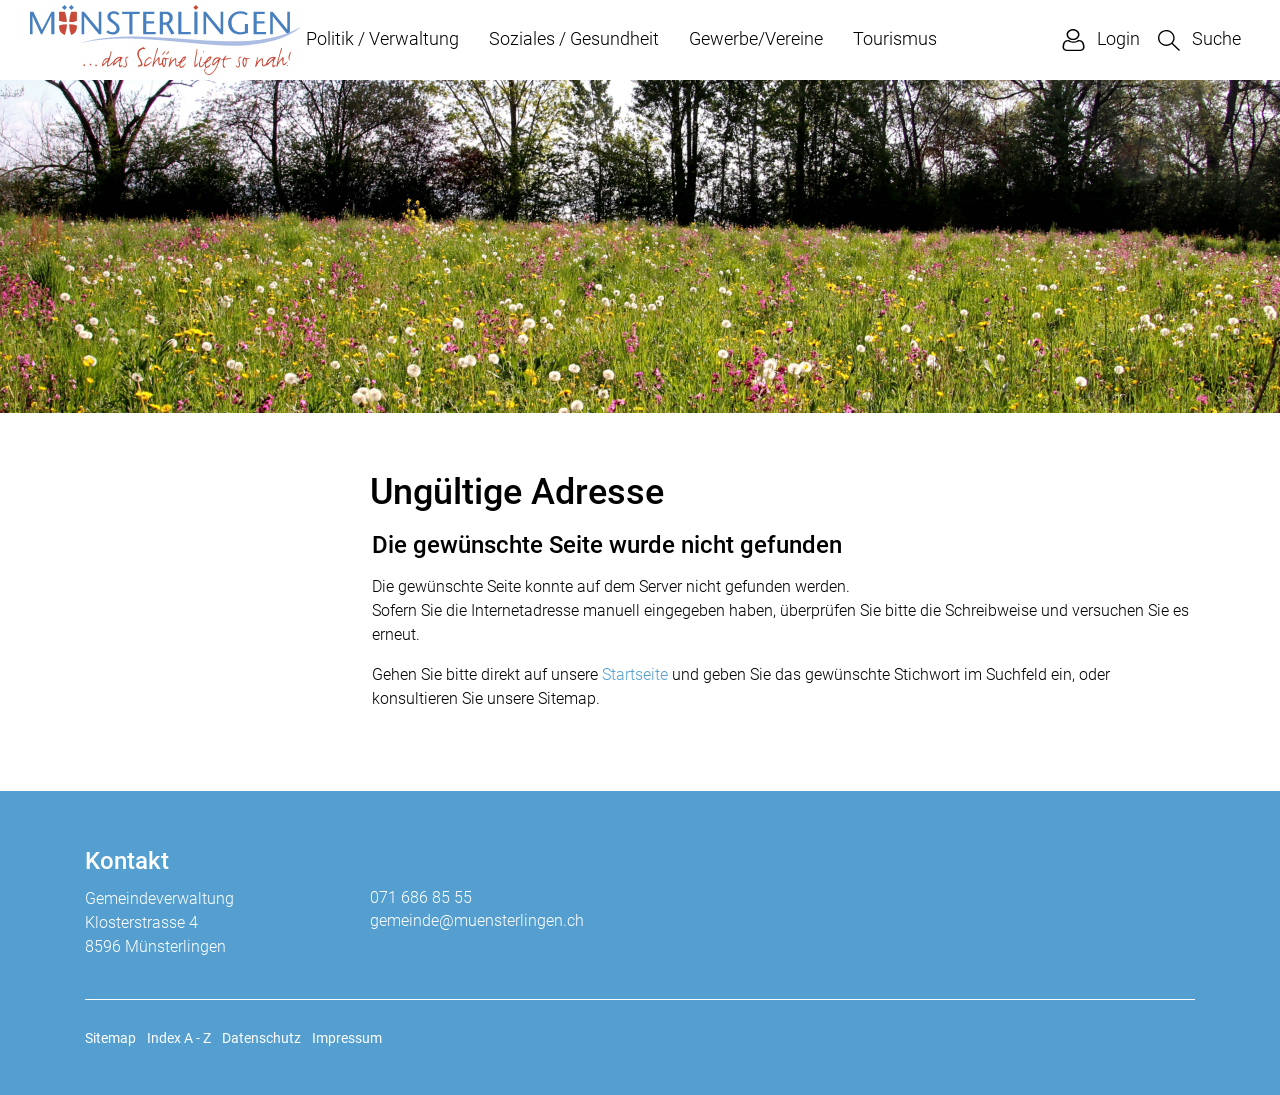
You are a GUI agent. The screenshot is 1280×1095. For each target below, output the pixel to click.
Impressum (347, 1038)
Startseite (635, 674)
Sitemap (110, 1038)
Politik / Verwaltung (382, 38)
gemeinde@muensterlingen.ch (477, 920)
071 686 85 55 (421, 897)
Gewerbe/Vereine (756, 38)
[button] (1199, 39)
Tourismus (895, 38)
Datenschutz (261, 1038)
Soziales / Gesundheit (574, 38)
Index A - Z (179, 1038)
